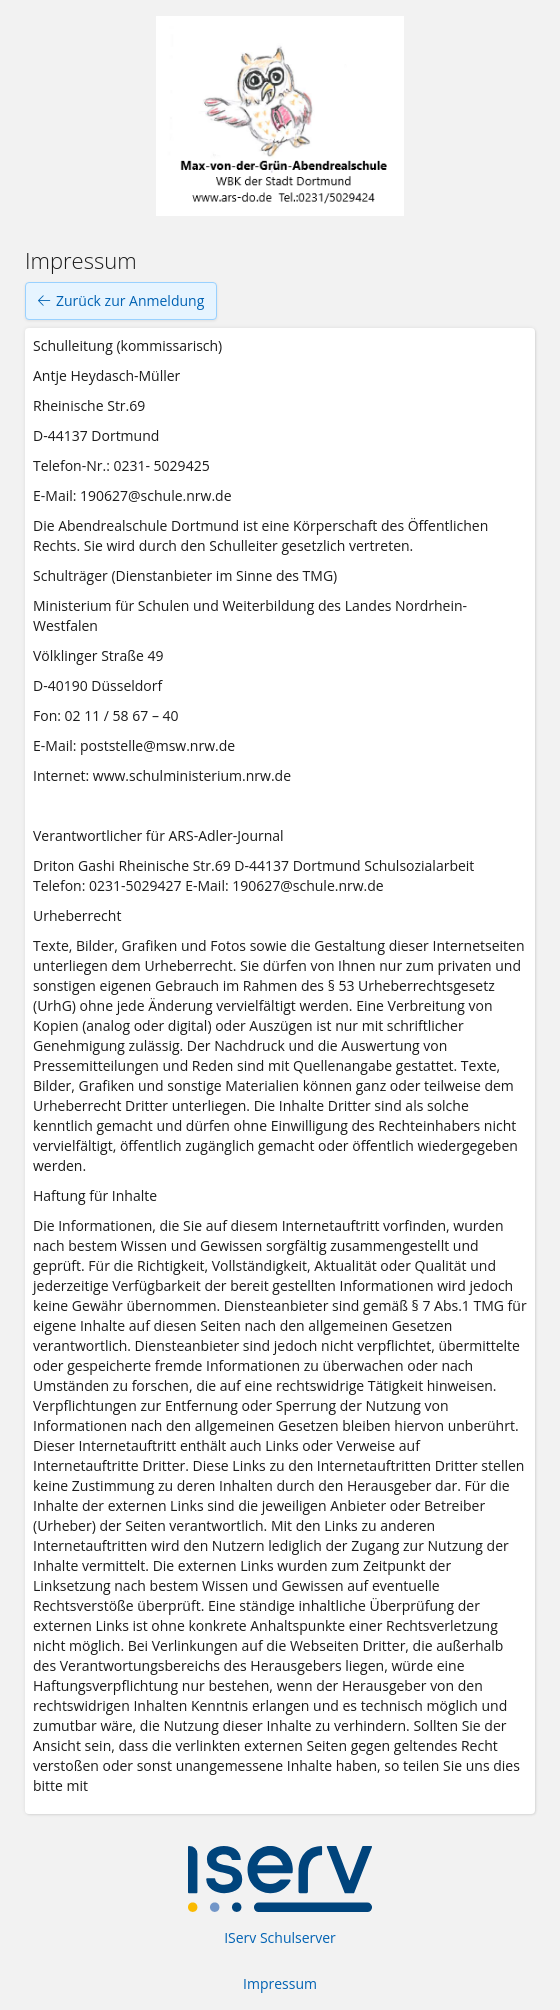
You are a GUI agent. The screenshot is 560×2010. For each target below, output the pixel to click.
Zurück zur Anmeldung (121, 301)
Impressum (280, 1983)
